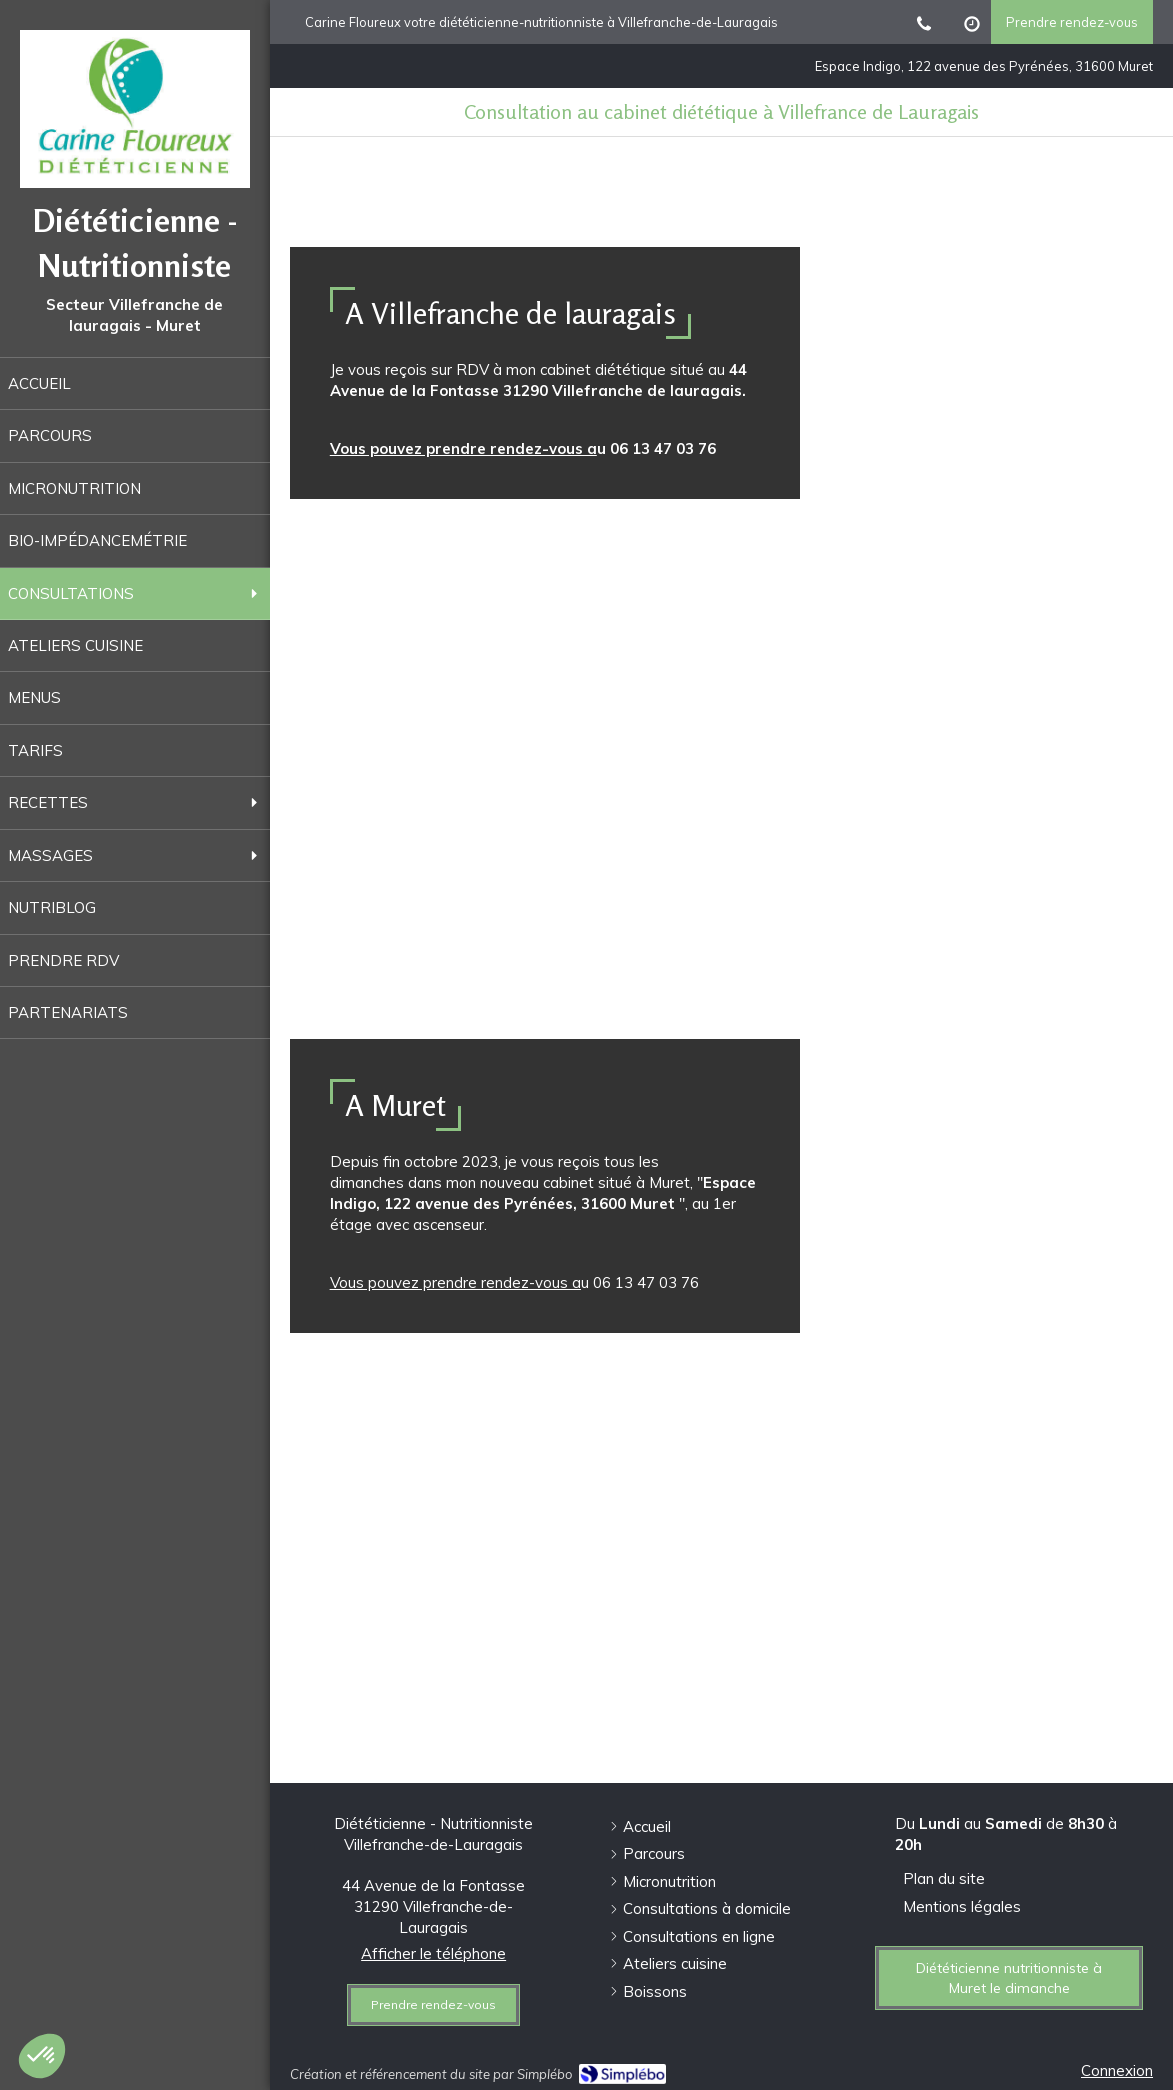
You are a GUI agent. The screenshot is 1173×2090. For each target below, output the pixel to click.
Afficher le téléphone (433, 1953)
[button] (42, 2056)
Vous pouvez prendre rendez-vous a (463, 448)
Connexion (1117, 2070)
